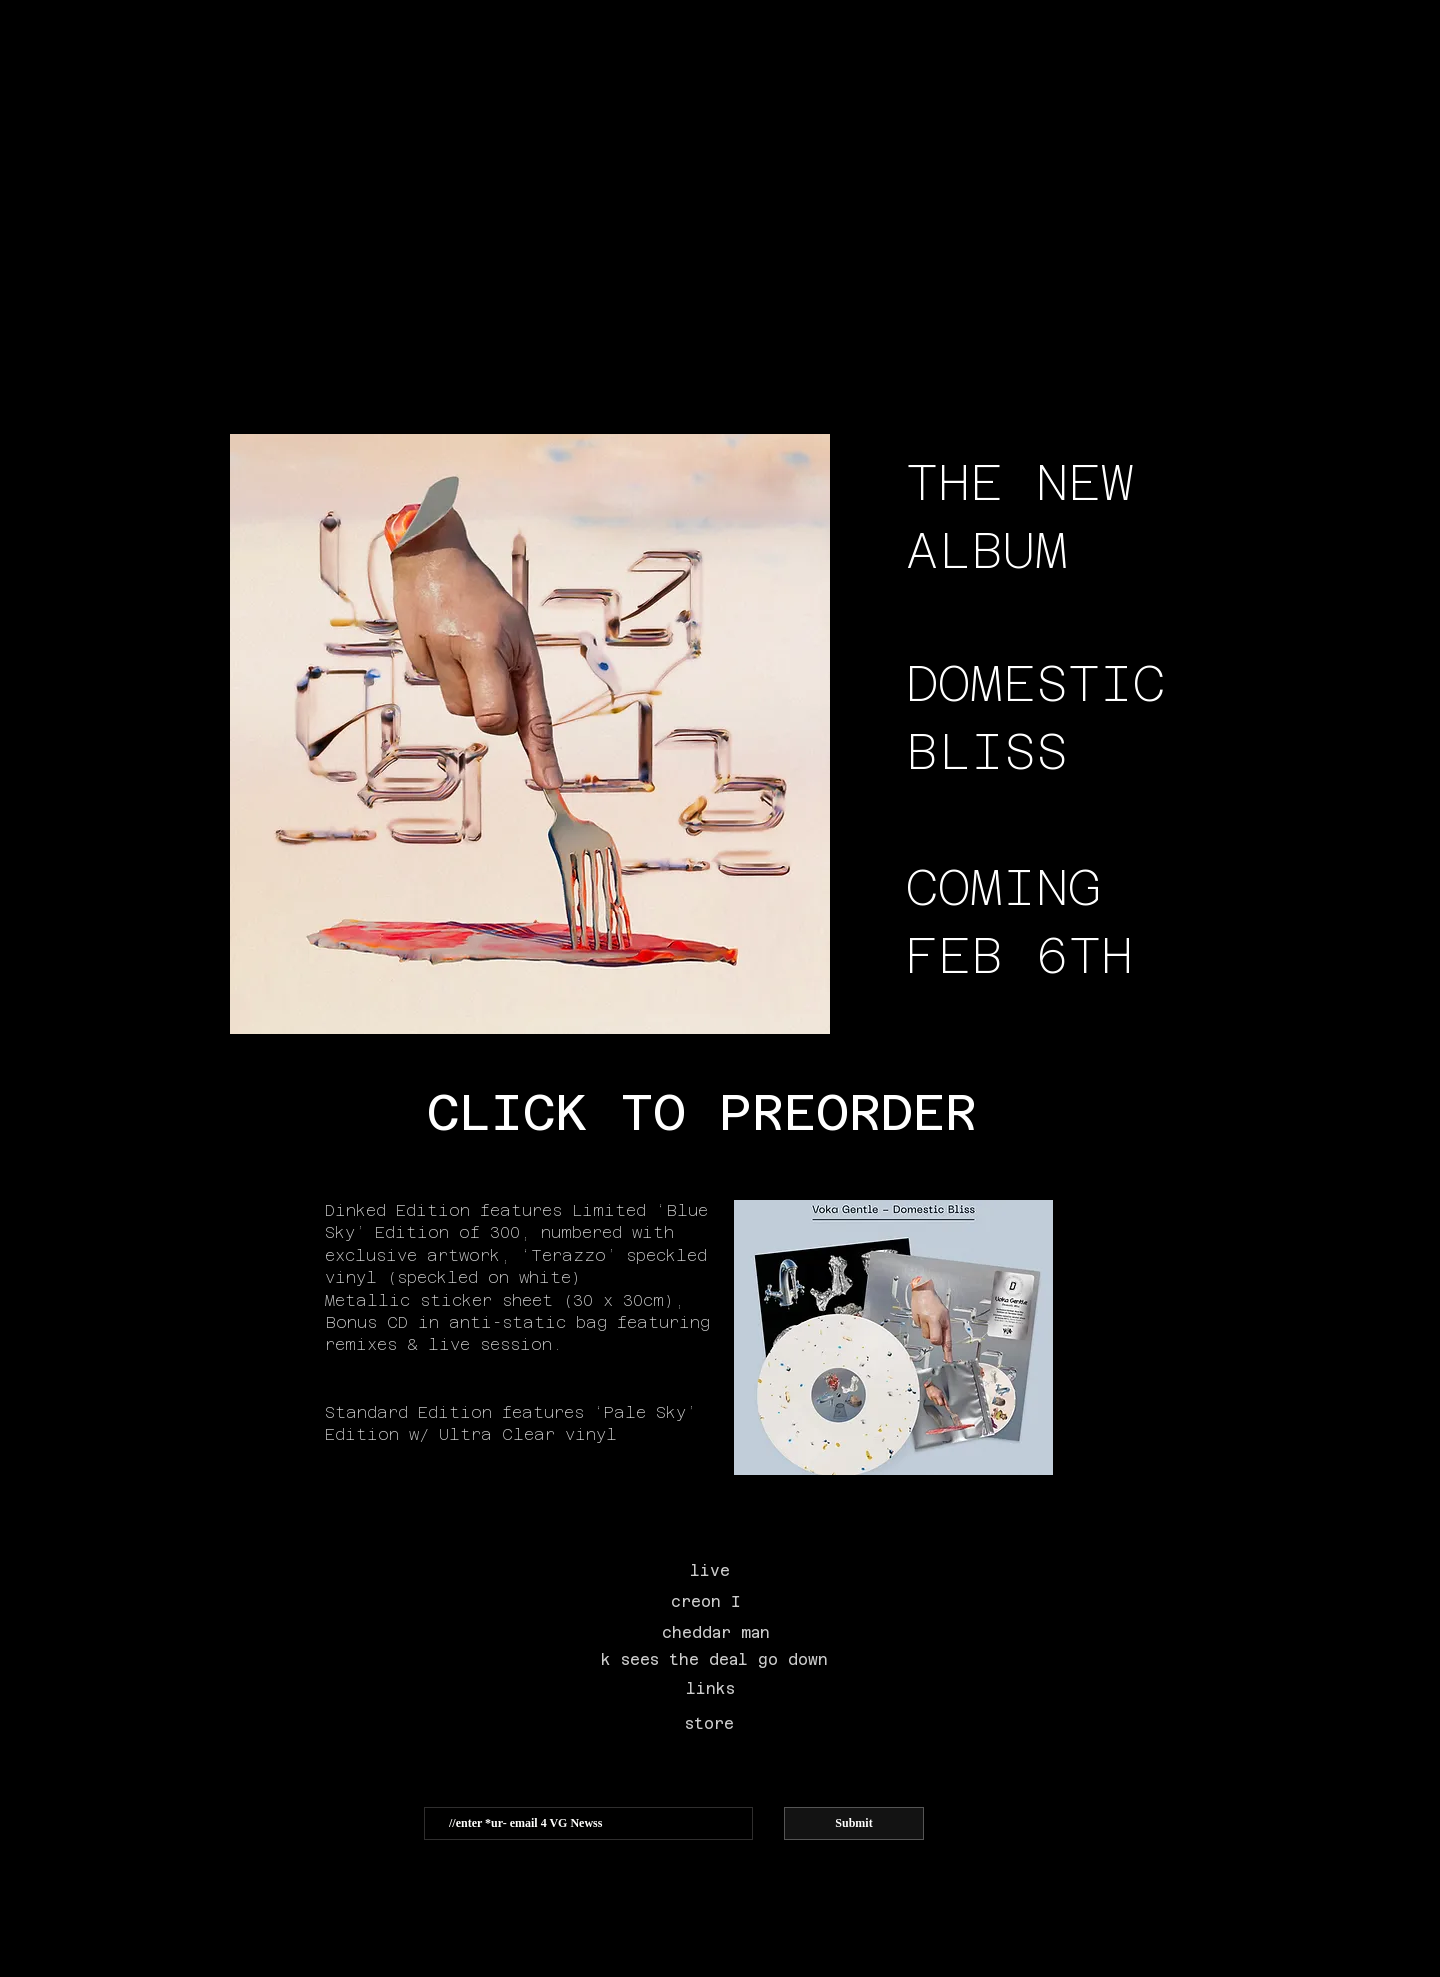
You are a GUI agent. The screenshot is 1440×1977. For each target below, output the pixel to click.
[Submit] (854, 1823)
